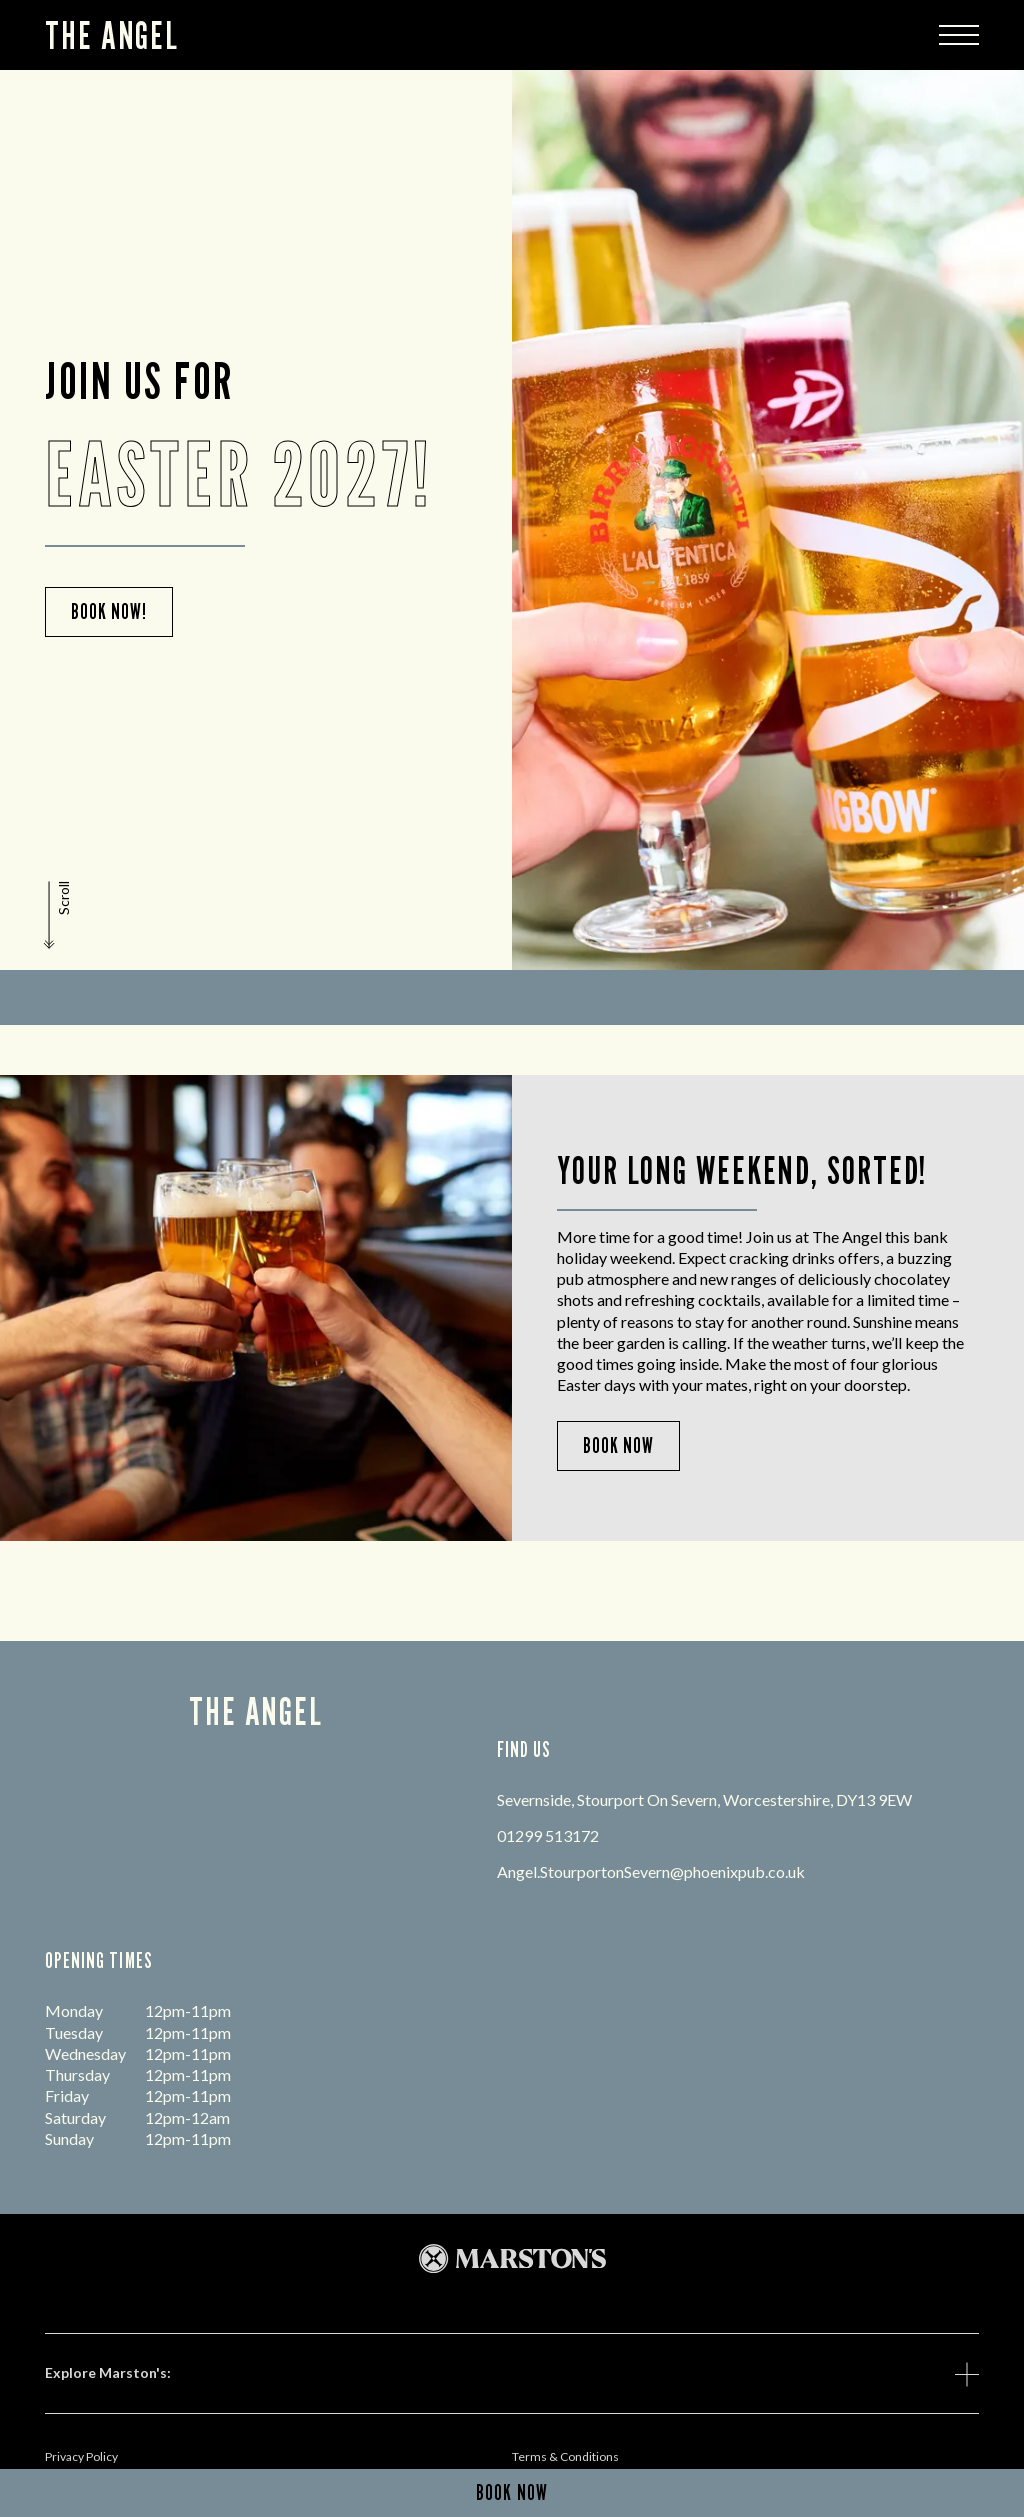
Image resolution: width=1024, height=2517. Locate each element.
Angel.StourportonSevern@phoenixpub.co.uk (651, 1871)
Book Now (618, 1445)
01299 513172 (548, 1835)
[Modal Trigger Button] (959, 35)
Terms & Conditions (565, 2456)
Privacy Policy (81, 2456)
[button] (59, 915)
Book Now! (109, 611)
